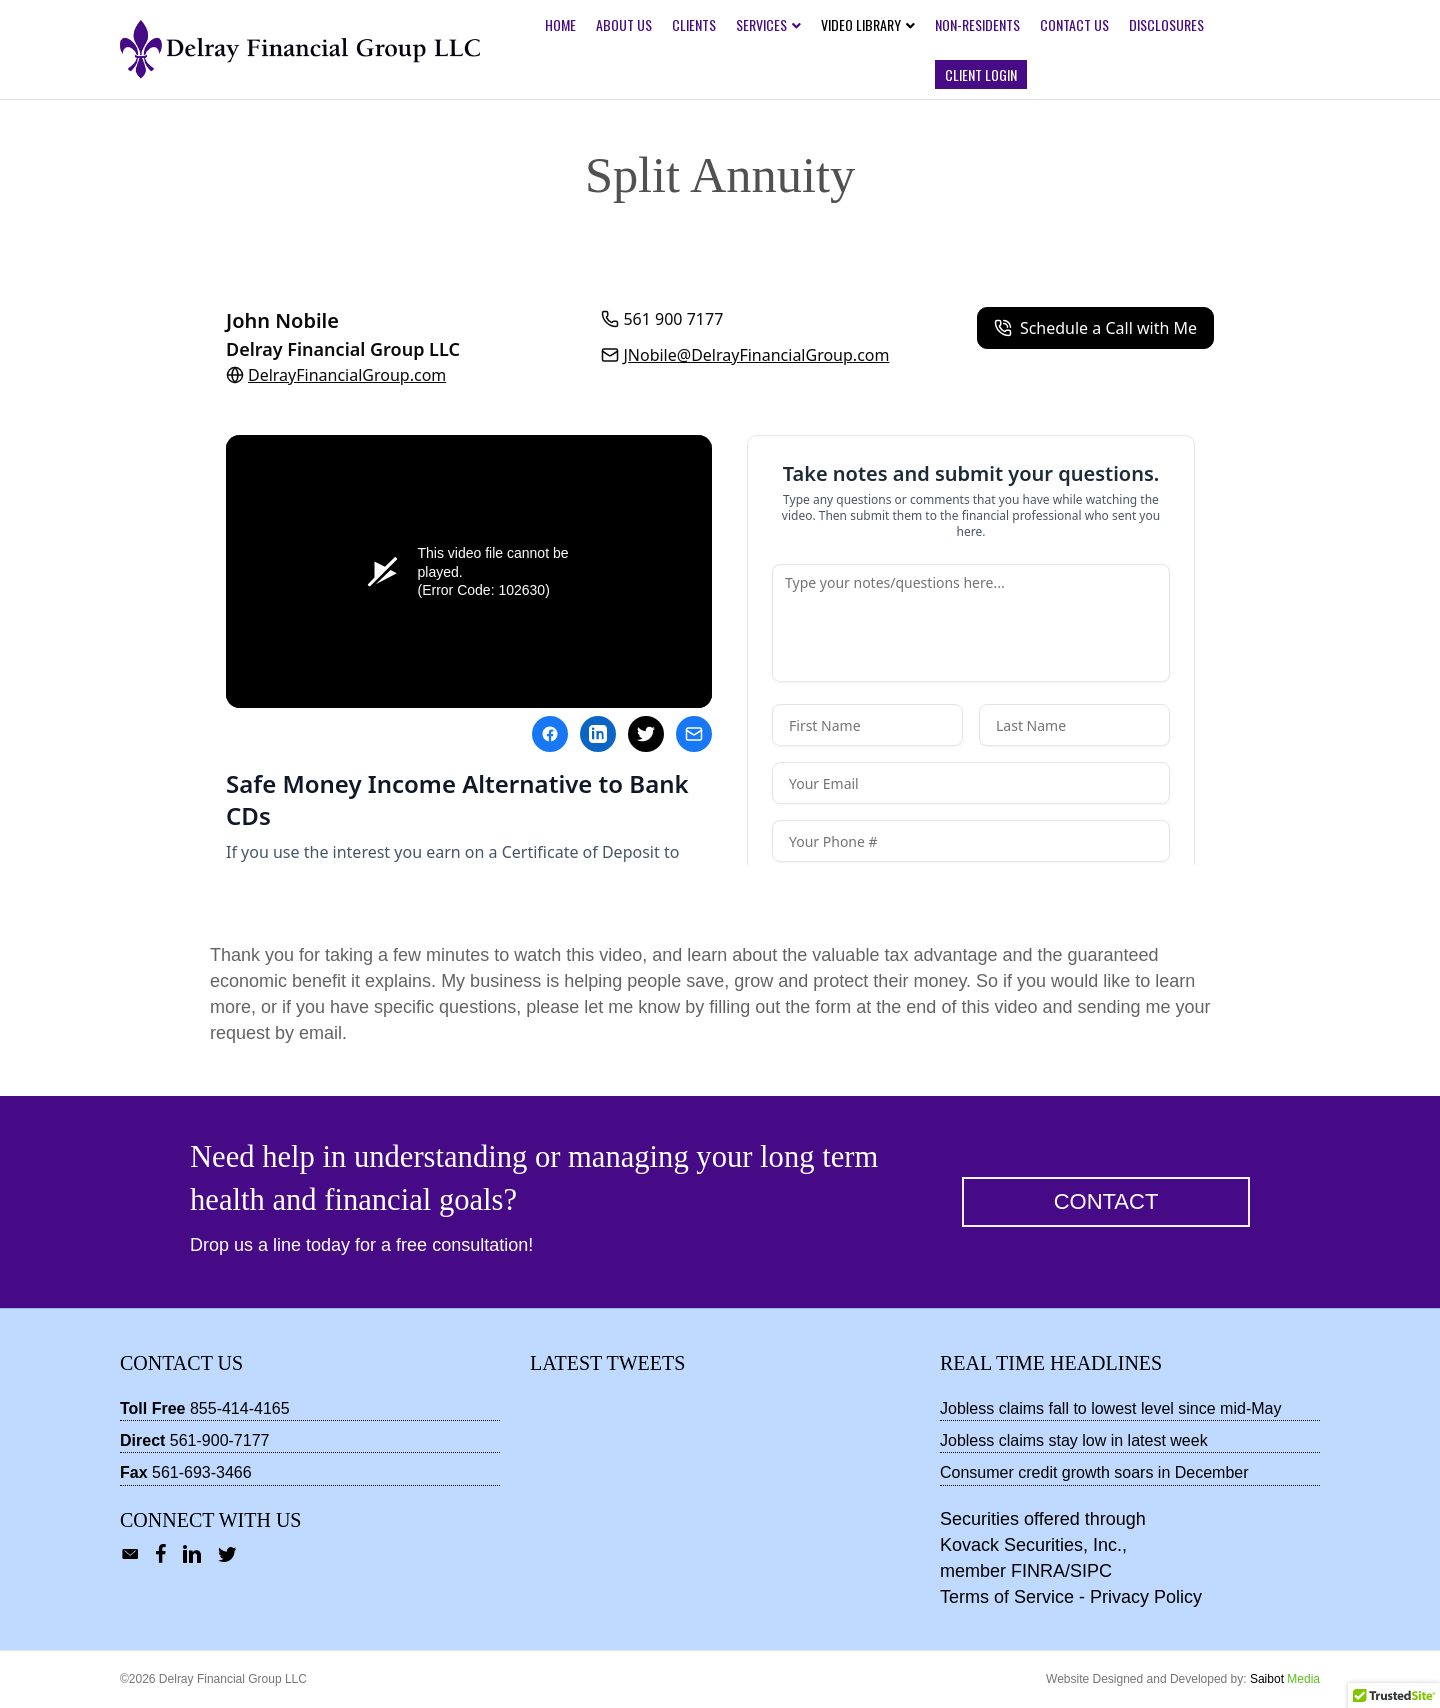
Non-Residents (977, 24)
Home (560, 24)
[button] (1106, 1202)
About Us (624, 24)
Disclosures (1166, 24)
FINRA (1038, 1571)
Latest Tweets (607, 1363)
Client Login (981, 74)
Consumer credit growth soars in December (1094, 1472)
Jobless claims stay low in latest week (1074, 1440)
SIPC (1091, 1571)
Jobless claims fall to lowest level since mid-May (1110, 1408)
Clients (694, 24)
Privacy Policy (1146, 1597)
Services (761, 24)
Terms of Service (1007, 1597)
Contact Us (1074, 24)
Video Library (861, 24)
